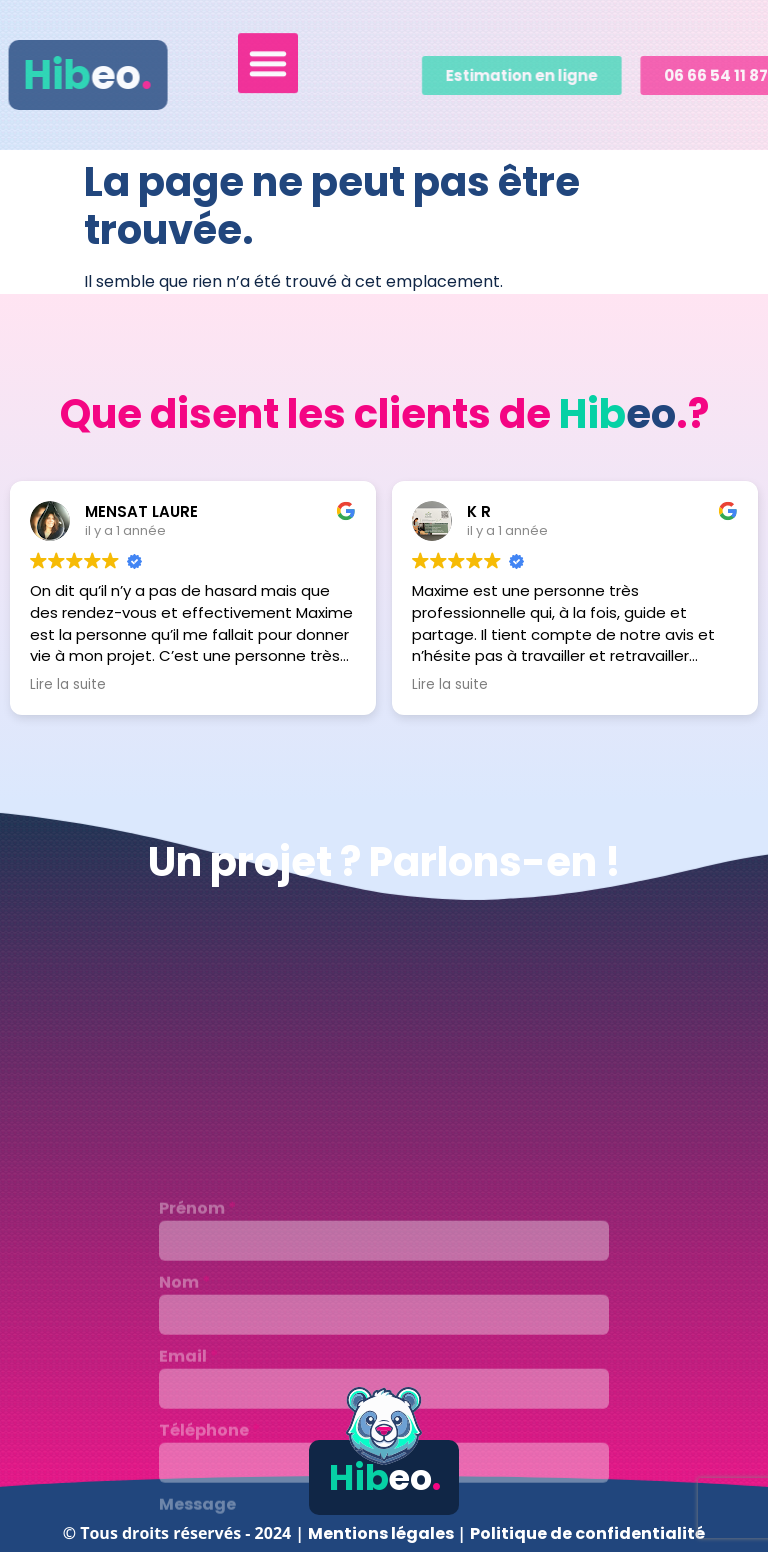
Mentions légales (382, 1533)
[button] (268, 57)
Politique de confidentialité (587, 1533)
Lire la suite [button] (68, 685)
